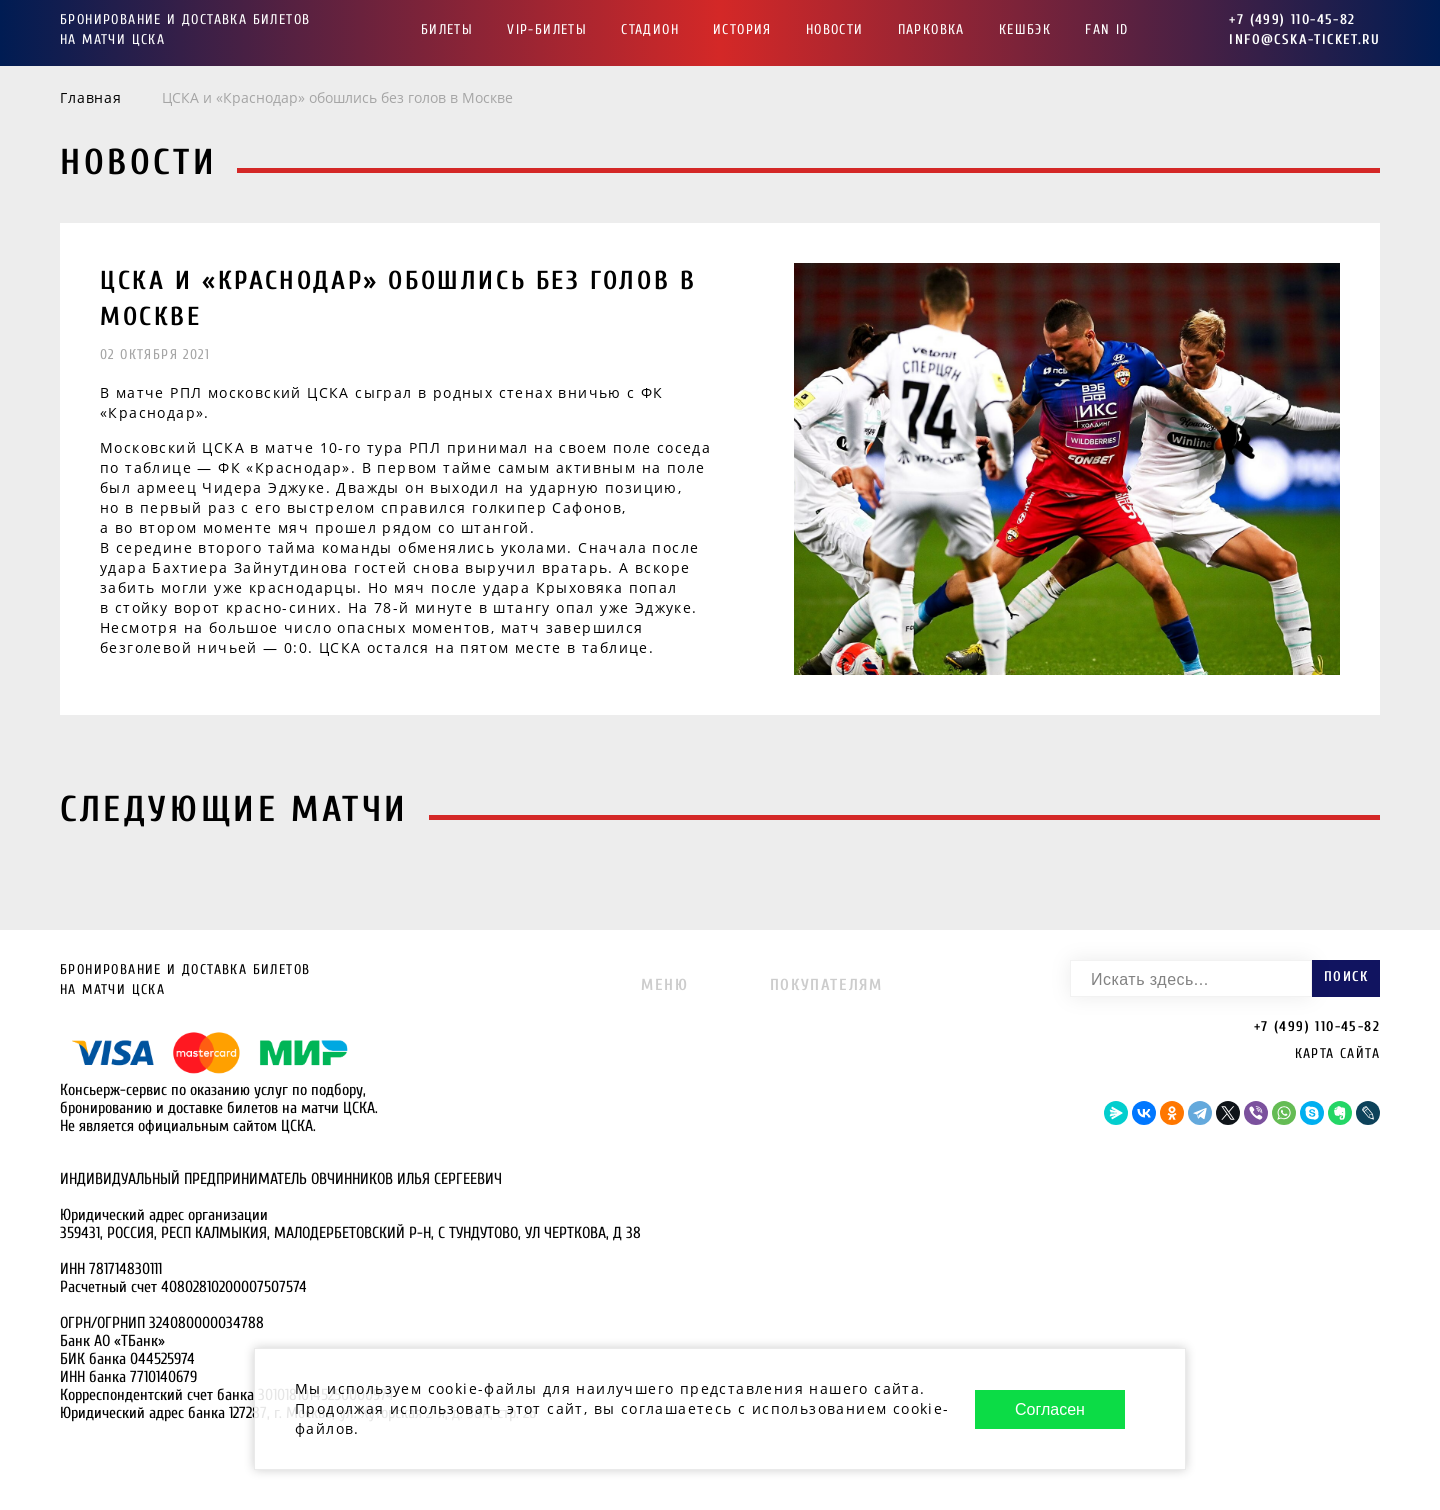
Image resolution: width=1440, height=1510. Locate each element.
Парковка (931, 29)
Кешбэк (1025, 29)
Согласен (1050, 1409)
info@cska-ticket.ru (1304, 39)
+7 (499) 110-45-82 (1292, 19)
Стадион (650, 29)
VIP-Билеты (547, 29)
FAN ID (1106, 29)
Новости (835, 29)
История (742, 29)
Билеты (447, 29)
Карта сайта (1337, 1053)
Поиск (1346, 976)
